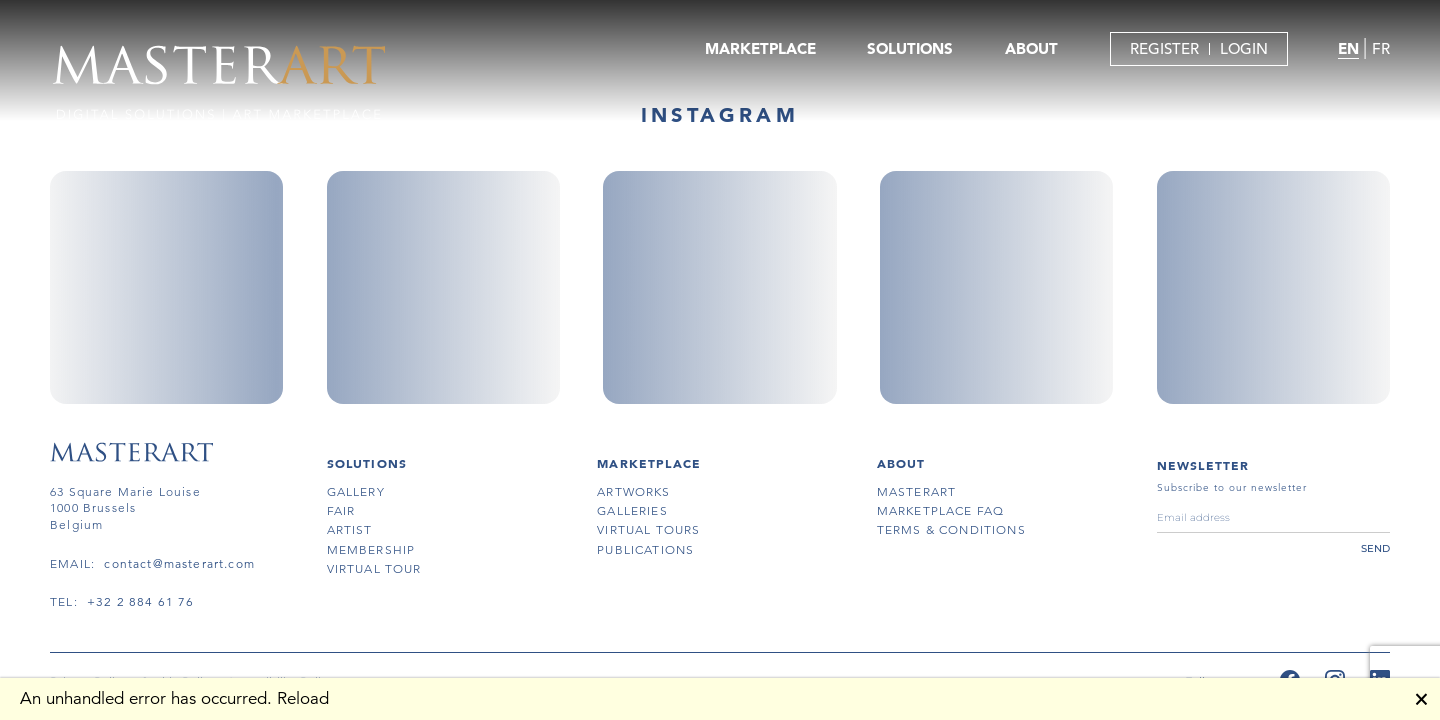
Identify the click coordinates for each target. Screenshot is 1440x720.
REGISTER (1164, 48)
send (1375, 548)
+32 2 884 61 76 (141, 601)
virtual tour (374, 568)
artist (350, 529)
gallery (356, 491)
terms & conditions (951, 529)
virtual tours (648, 529)
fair (341, 510)
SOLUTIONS (910, 48)
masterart (917, 491)
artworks (633, 491)
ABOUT (1031, 48)
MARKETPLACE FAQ (941, 510)
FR (1381, 48)
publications (645, 549)
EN (1348, 48)
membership (371, 549)
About (901, 463)
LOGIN (1244, 48)
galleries (632, 510)
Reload (303, 698)
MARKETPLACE (760, 48)
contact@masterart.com (179, 563)
